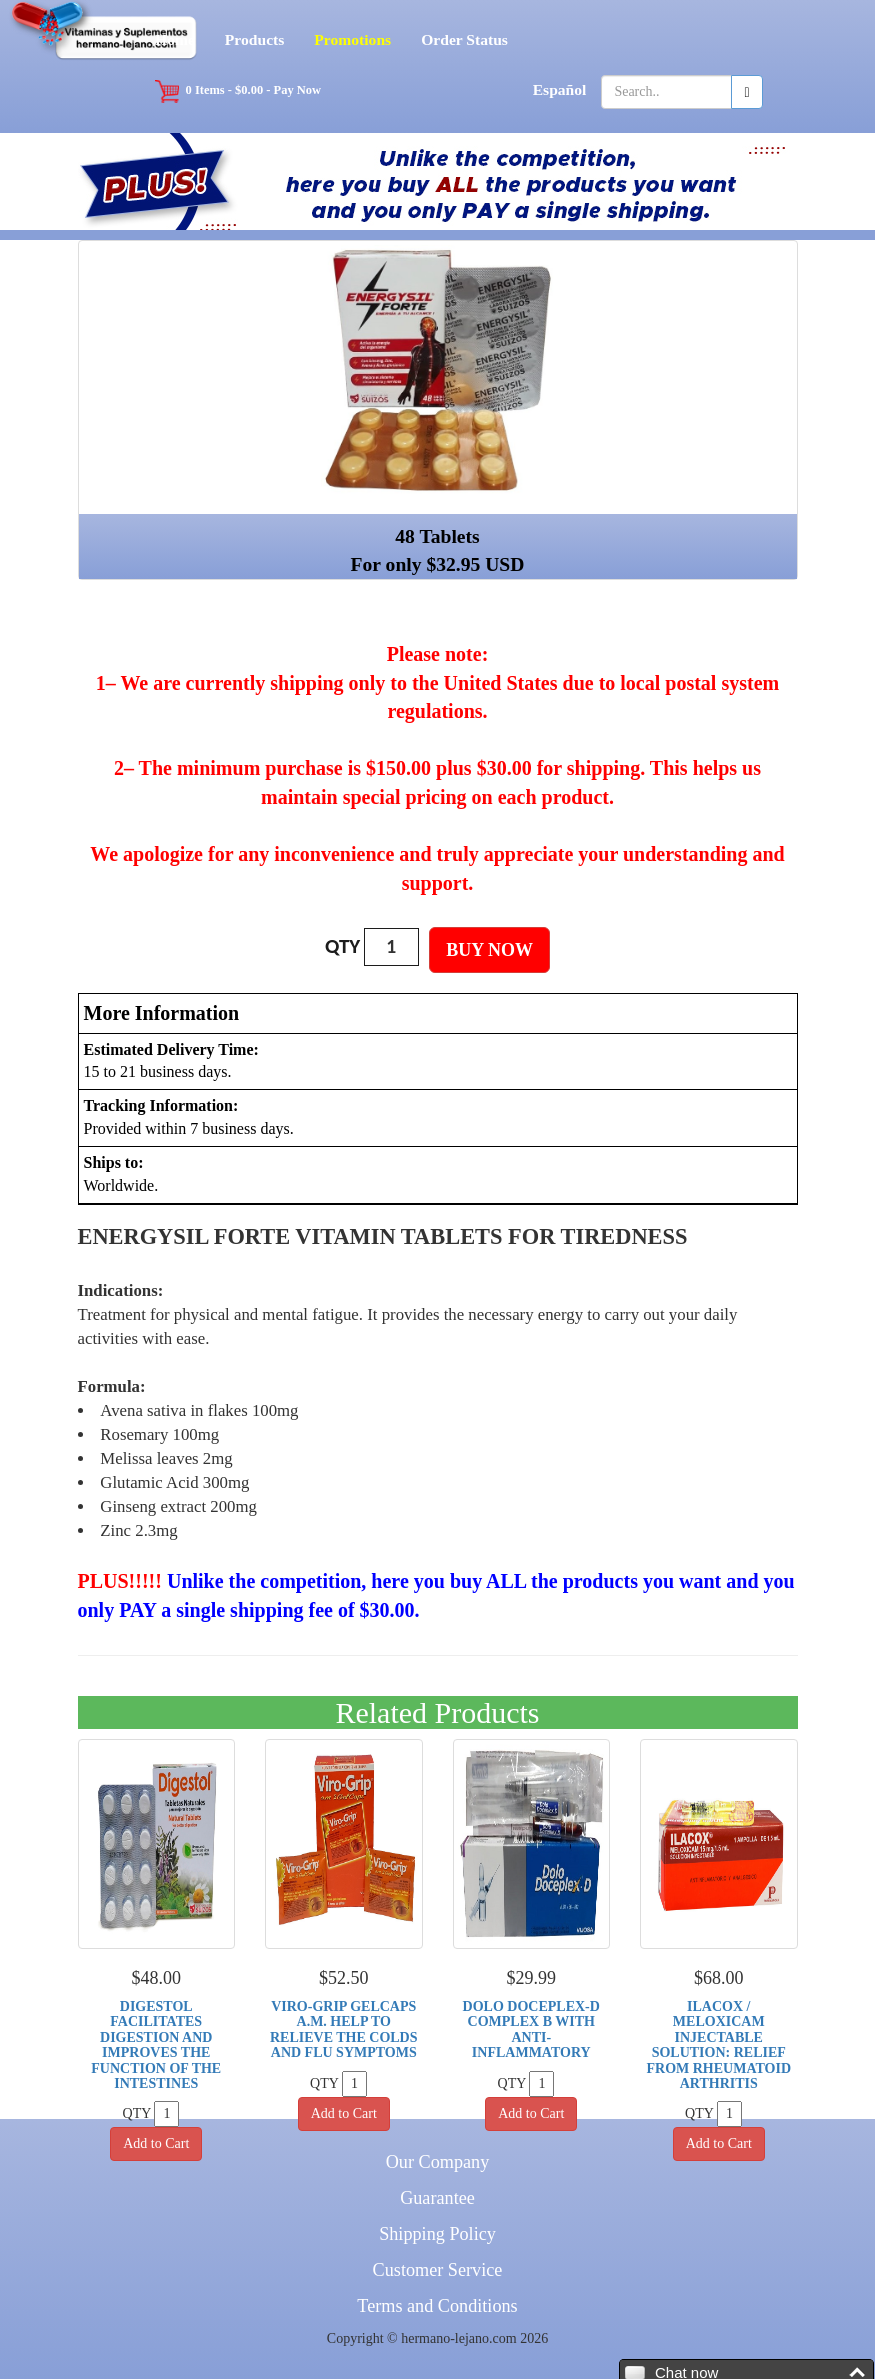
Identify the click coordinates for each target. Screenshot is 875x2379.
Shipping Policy (437, 2234)
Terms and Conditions (437, 2306)
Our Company (438, 2162)
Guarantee (437, 2198)
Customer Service (438, 2270)
